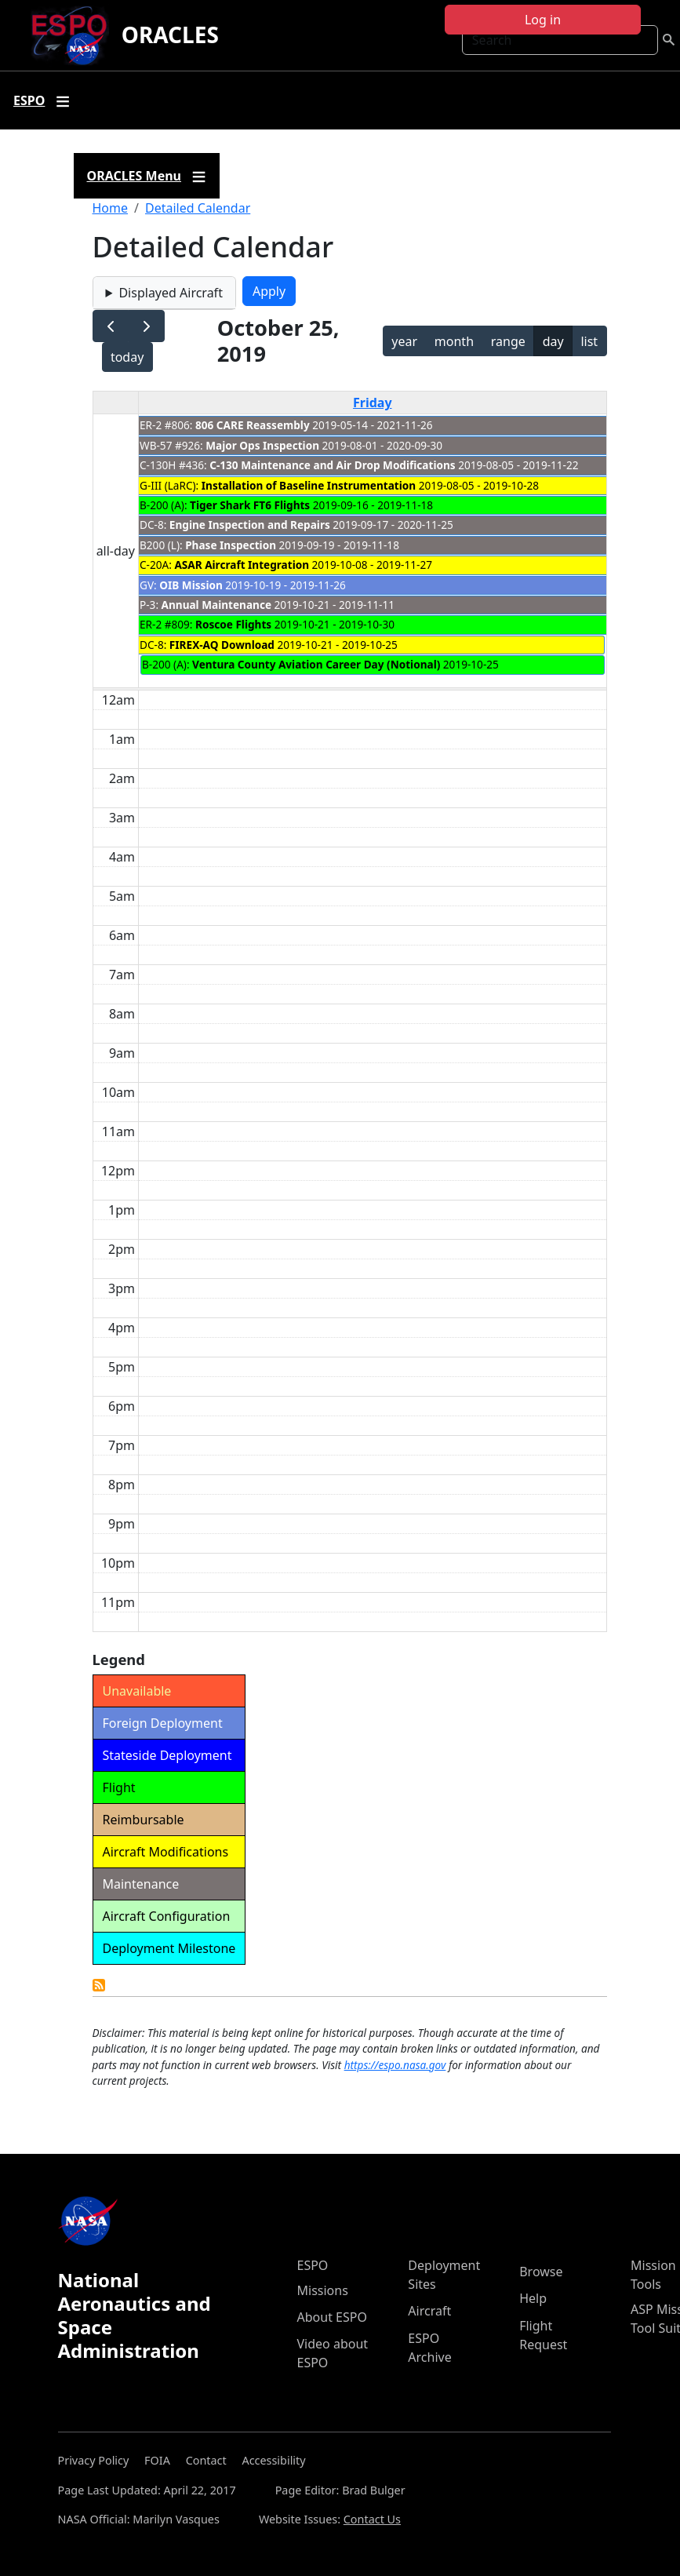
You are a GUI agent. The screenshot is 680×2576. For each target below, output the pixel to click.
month (454, 341)
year (404, 341)
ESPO (313, 2265)
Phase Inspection (230, 544)
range (508, 341)
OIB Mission (191, 585)
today (127, 357)
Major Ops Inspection (262, 445)
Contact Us (372, 2519)
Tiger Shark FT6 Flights (250, 504)
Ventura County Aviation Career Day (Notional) (316, 664)
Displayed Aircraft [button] (170, 292)
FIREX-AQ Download (222, 644)
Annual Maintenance (216, 604)
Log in (543, 19)
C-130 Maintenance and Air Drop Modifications (332, 464)
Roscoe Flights (233, 624)
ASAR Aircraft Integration (241, 564)
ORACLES (170, 34)
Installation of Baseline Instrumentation (309, 485)
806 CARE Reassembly (252, 424)
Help (533, 2298)
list (589, 341)
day (553, 341)
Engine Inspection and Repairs (249, 524)
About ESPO (332, 2317)
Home (111, 208)
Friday (372, 402)
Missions (322, 2290)
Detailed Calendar (197, 208)
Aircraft (429, 2310)
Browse (540, 2271)
